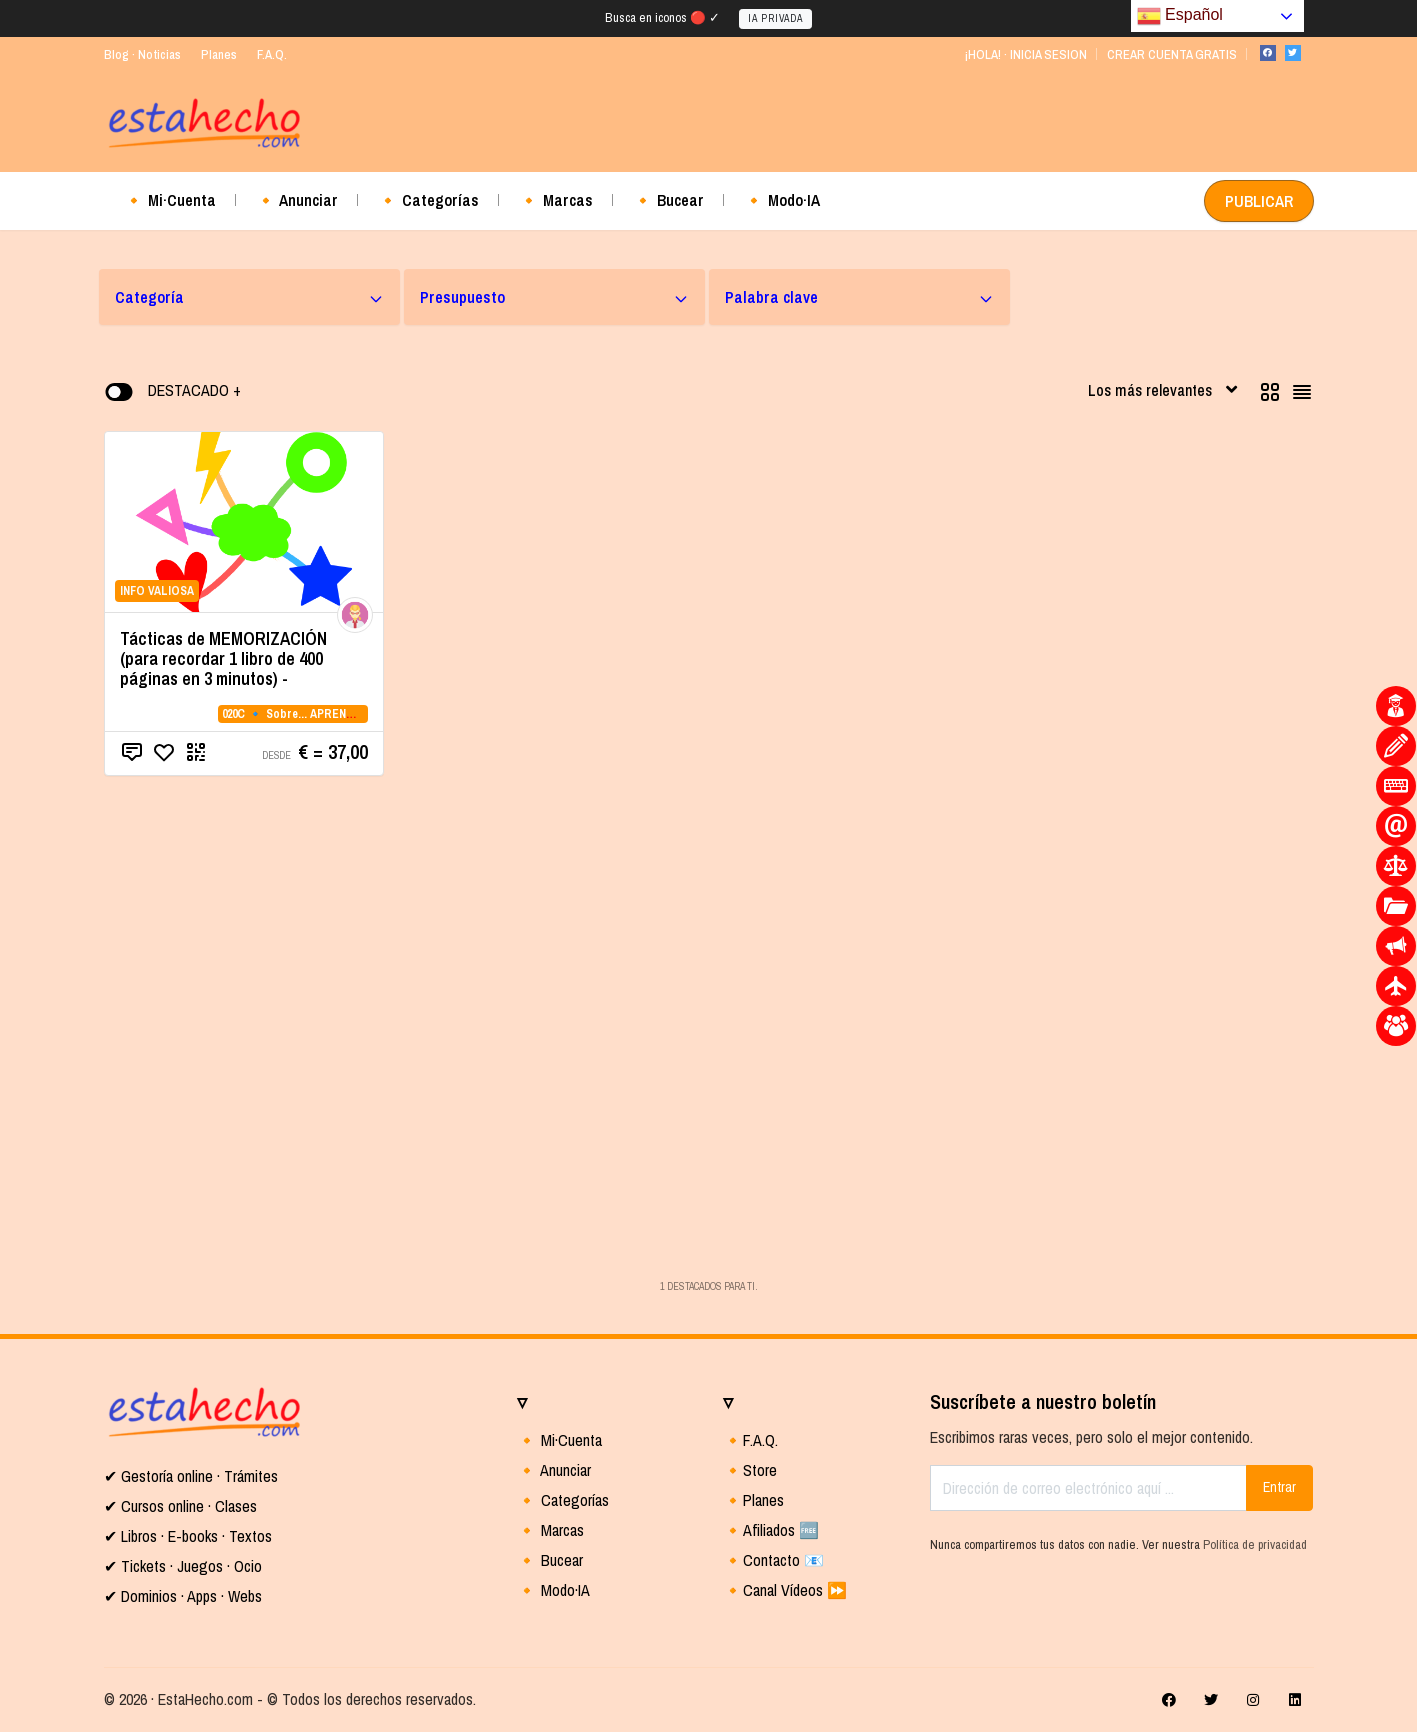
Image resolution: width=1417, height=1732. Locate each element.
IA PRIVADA (775, 18)
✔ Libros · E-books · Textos (188, 1536)
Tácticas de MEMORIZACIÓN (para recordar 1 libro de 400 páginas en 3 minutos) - (223, 658)
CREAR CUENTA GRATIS (1172, 54)
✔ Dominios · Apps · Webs (183, 1596)
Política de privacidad (1255, 1544)
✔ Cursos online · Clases (180, 1506)
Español (1180, 16)
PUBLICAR (1259, 201)
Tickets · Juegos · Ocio (189, 1566)
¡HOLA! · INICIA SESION (1025, 54)
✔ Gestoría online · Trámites (191, 1476)
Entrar (1279, 1487)
